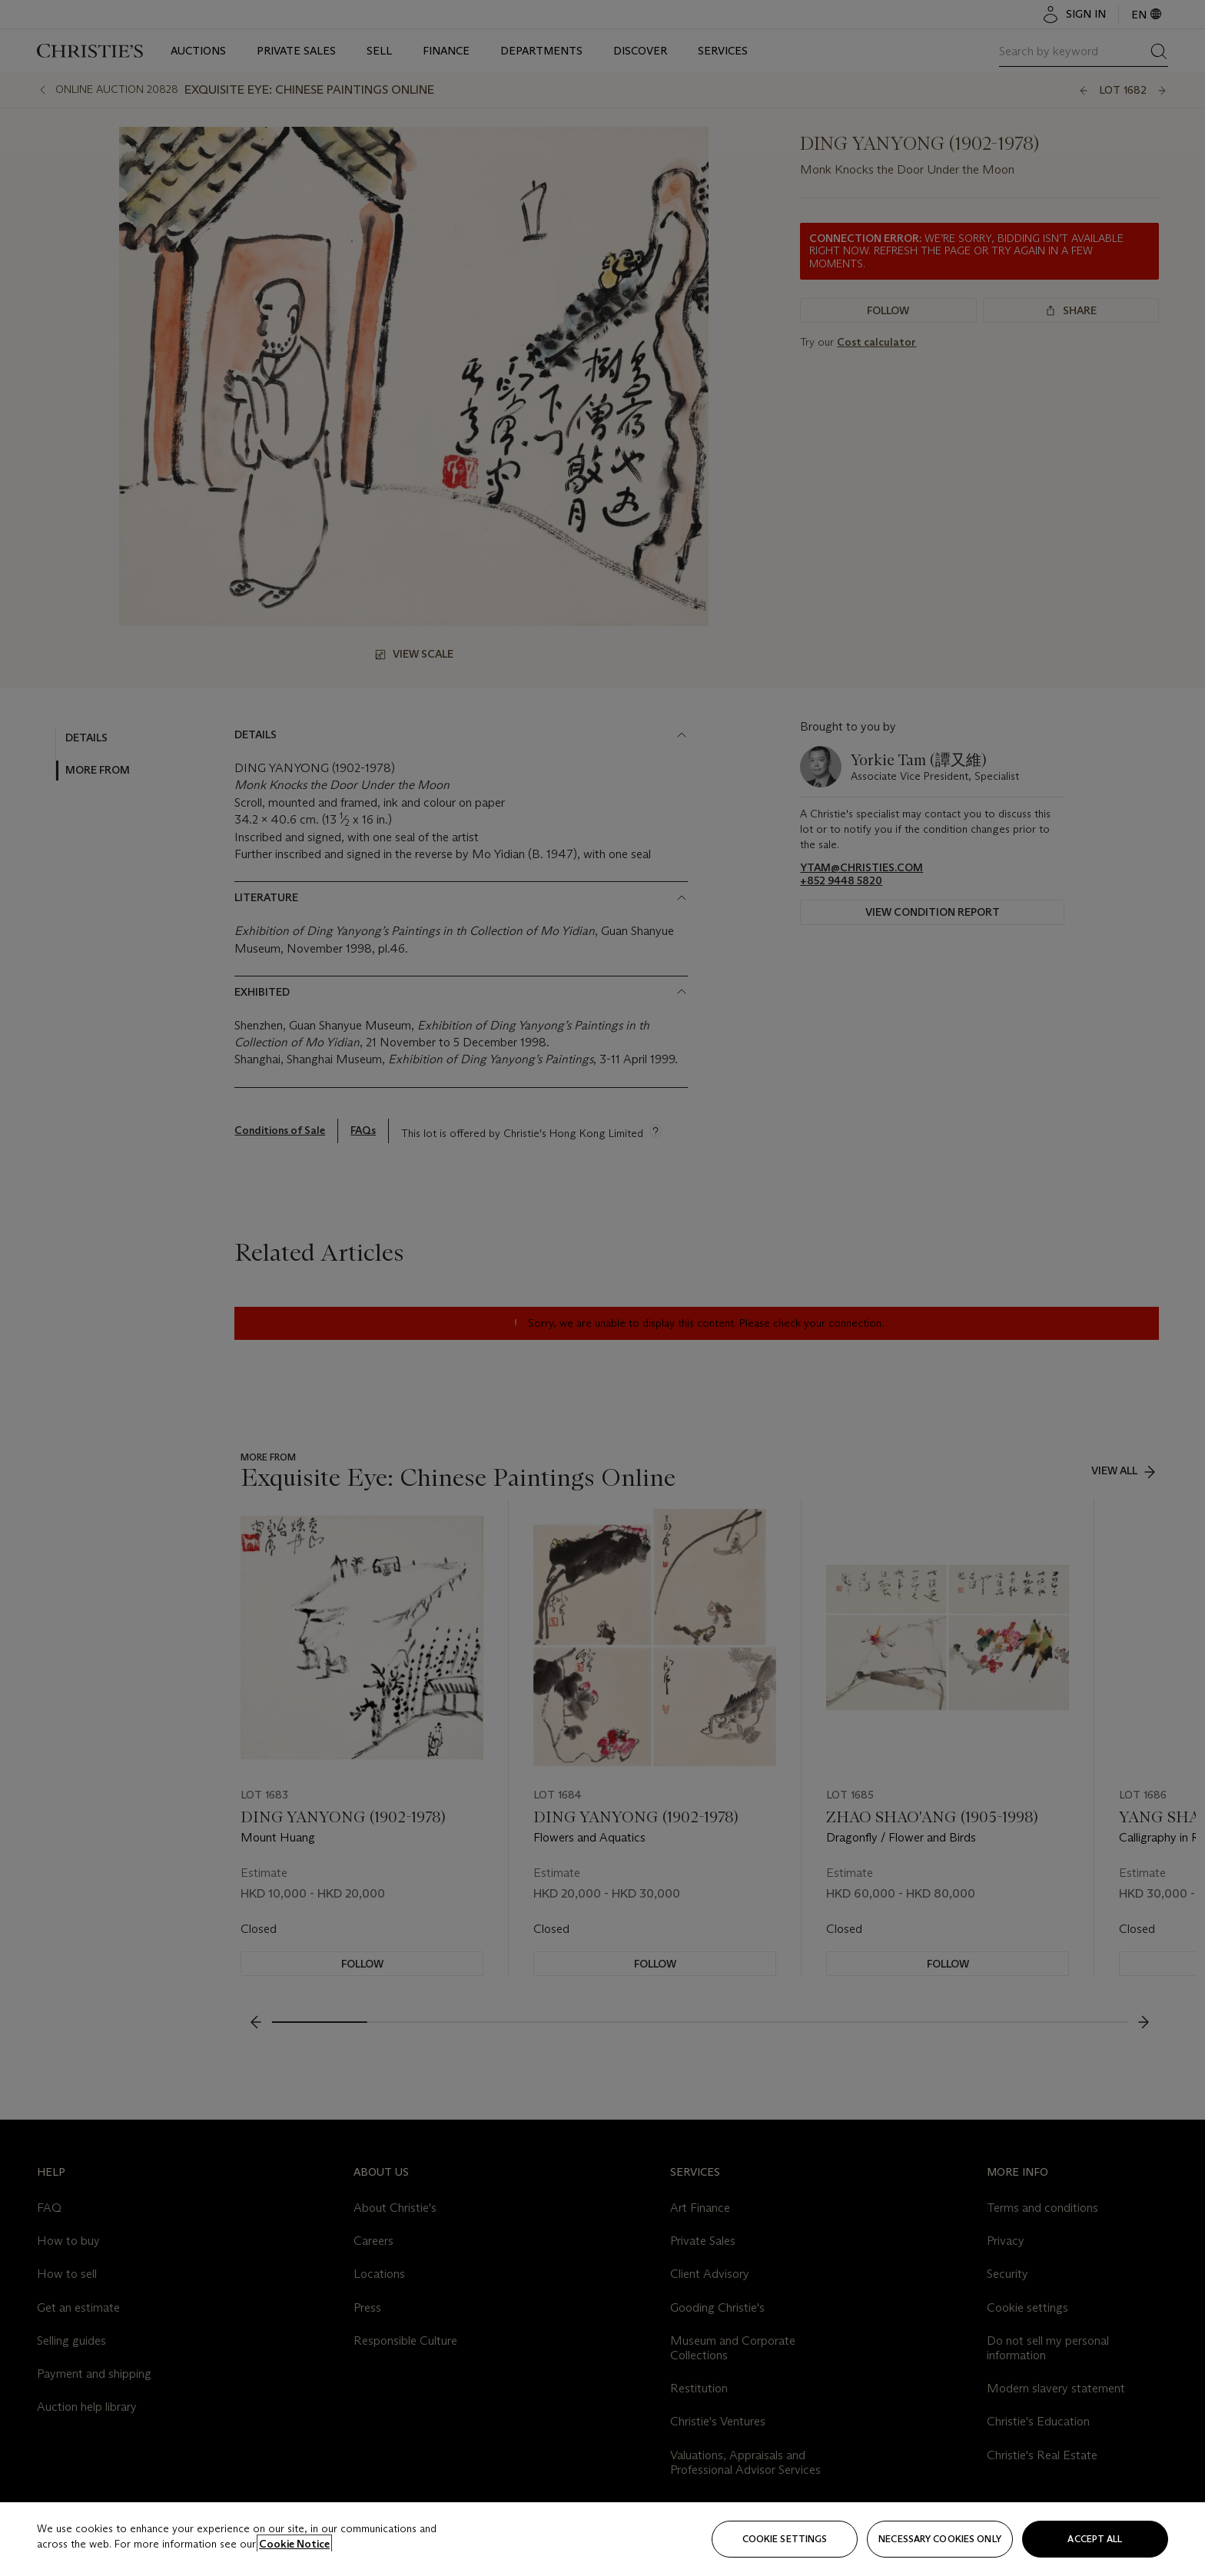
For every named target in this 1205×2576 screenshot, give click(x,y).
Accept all (1094, 2539)
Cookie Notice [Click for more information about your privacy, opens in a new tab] (294, 2544)
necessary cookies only (939, 2539)
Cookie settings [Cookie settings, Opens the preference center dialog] (785, 2539)
